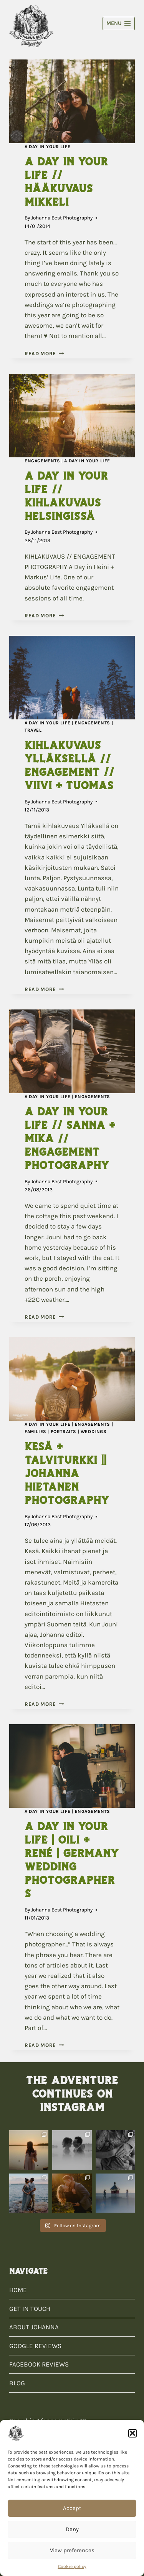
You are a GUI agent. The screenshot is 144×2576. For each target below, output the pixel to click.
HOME (18, 2290)
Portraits (63, 1431)
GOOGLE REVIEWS (35, 2346)
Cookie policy (72, 2566)
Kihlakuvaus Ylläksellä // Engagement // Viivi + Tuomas (69, 765)
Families (35, 1431)
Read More (44, 353)
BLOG (17, 2383)
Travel (33, 730)
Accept (72, 2508)
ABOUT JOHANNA (34, 2327)
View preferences (72, 2550)
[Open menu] (119, 24)
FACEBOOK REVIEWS (39, 2364)
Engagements (42, 460)
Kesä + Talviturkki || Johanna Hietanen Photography (67, 1473)
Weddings (94, 1431)
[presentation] (72, 101)
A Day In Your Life (48, 146)
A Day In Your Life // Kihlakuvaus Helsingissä (66, 496)
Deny (72, 2529)
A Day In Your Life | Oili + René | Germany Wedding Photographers (72, 1860)
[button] (132, 2433)
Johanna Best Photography (62, 218)
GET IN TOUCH (29, 2308)
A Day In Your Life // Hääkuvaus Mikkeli (66, 181)
